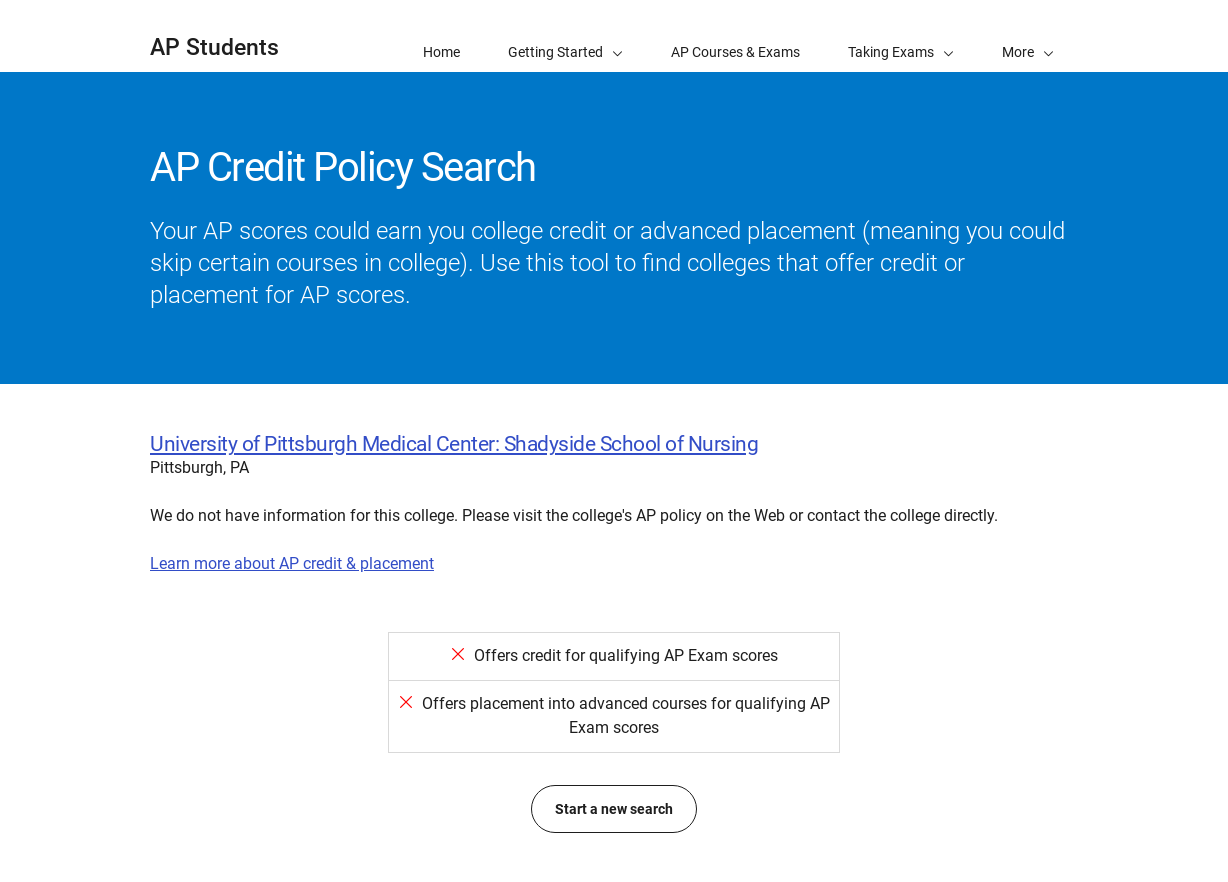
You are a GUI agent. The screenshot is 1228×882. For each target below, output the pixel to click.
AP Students (214, 47)
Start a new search (614, 809)
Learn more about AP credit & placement (292, 563)
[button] (1028, 36)
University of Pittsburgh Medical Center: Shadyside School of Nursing (454, 444)
